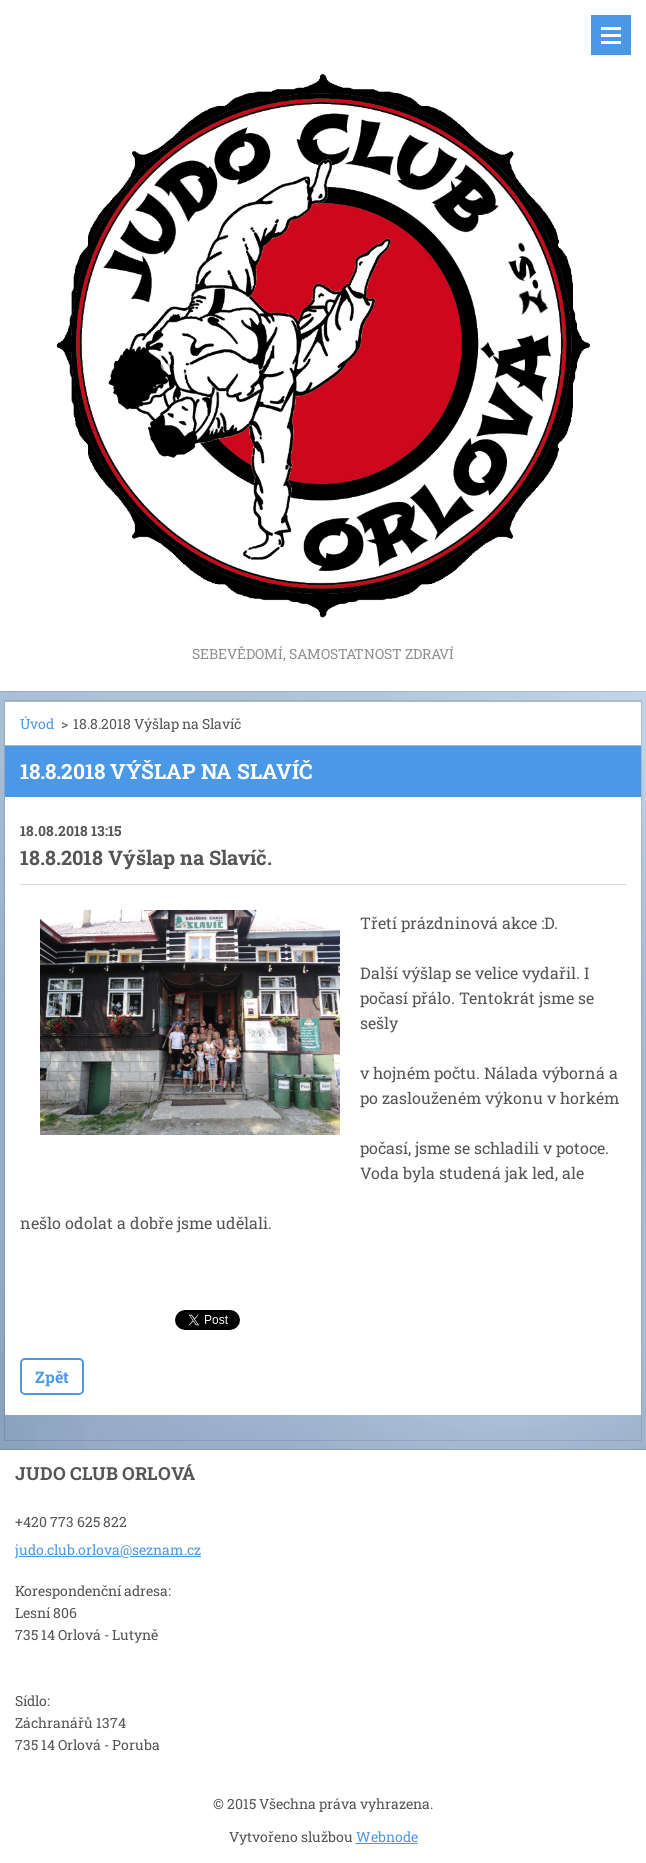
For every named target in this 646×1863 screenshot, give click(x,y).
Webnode (387, 1836)
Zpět (52, 1376)
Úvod (37, 723)
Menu (611, 35)
